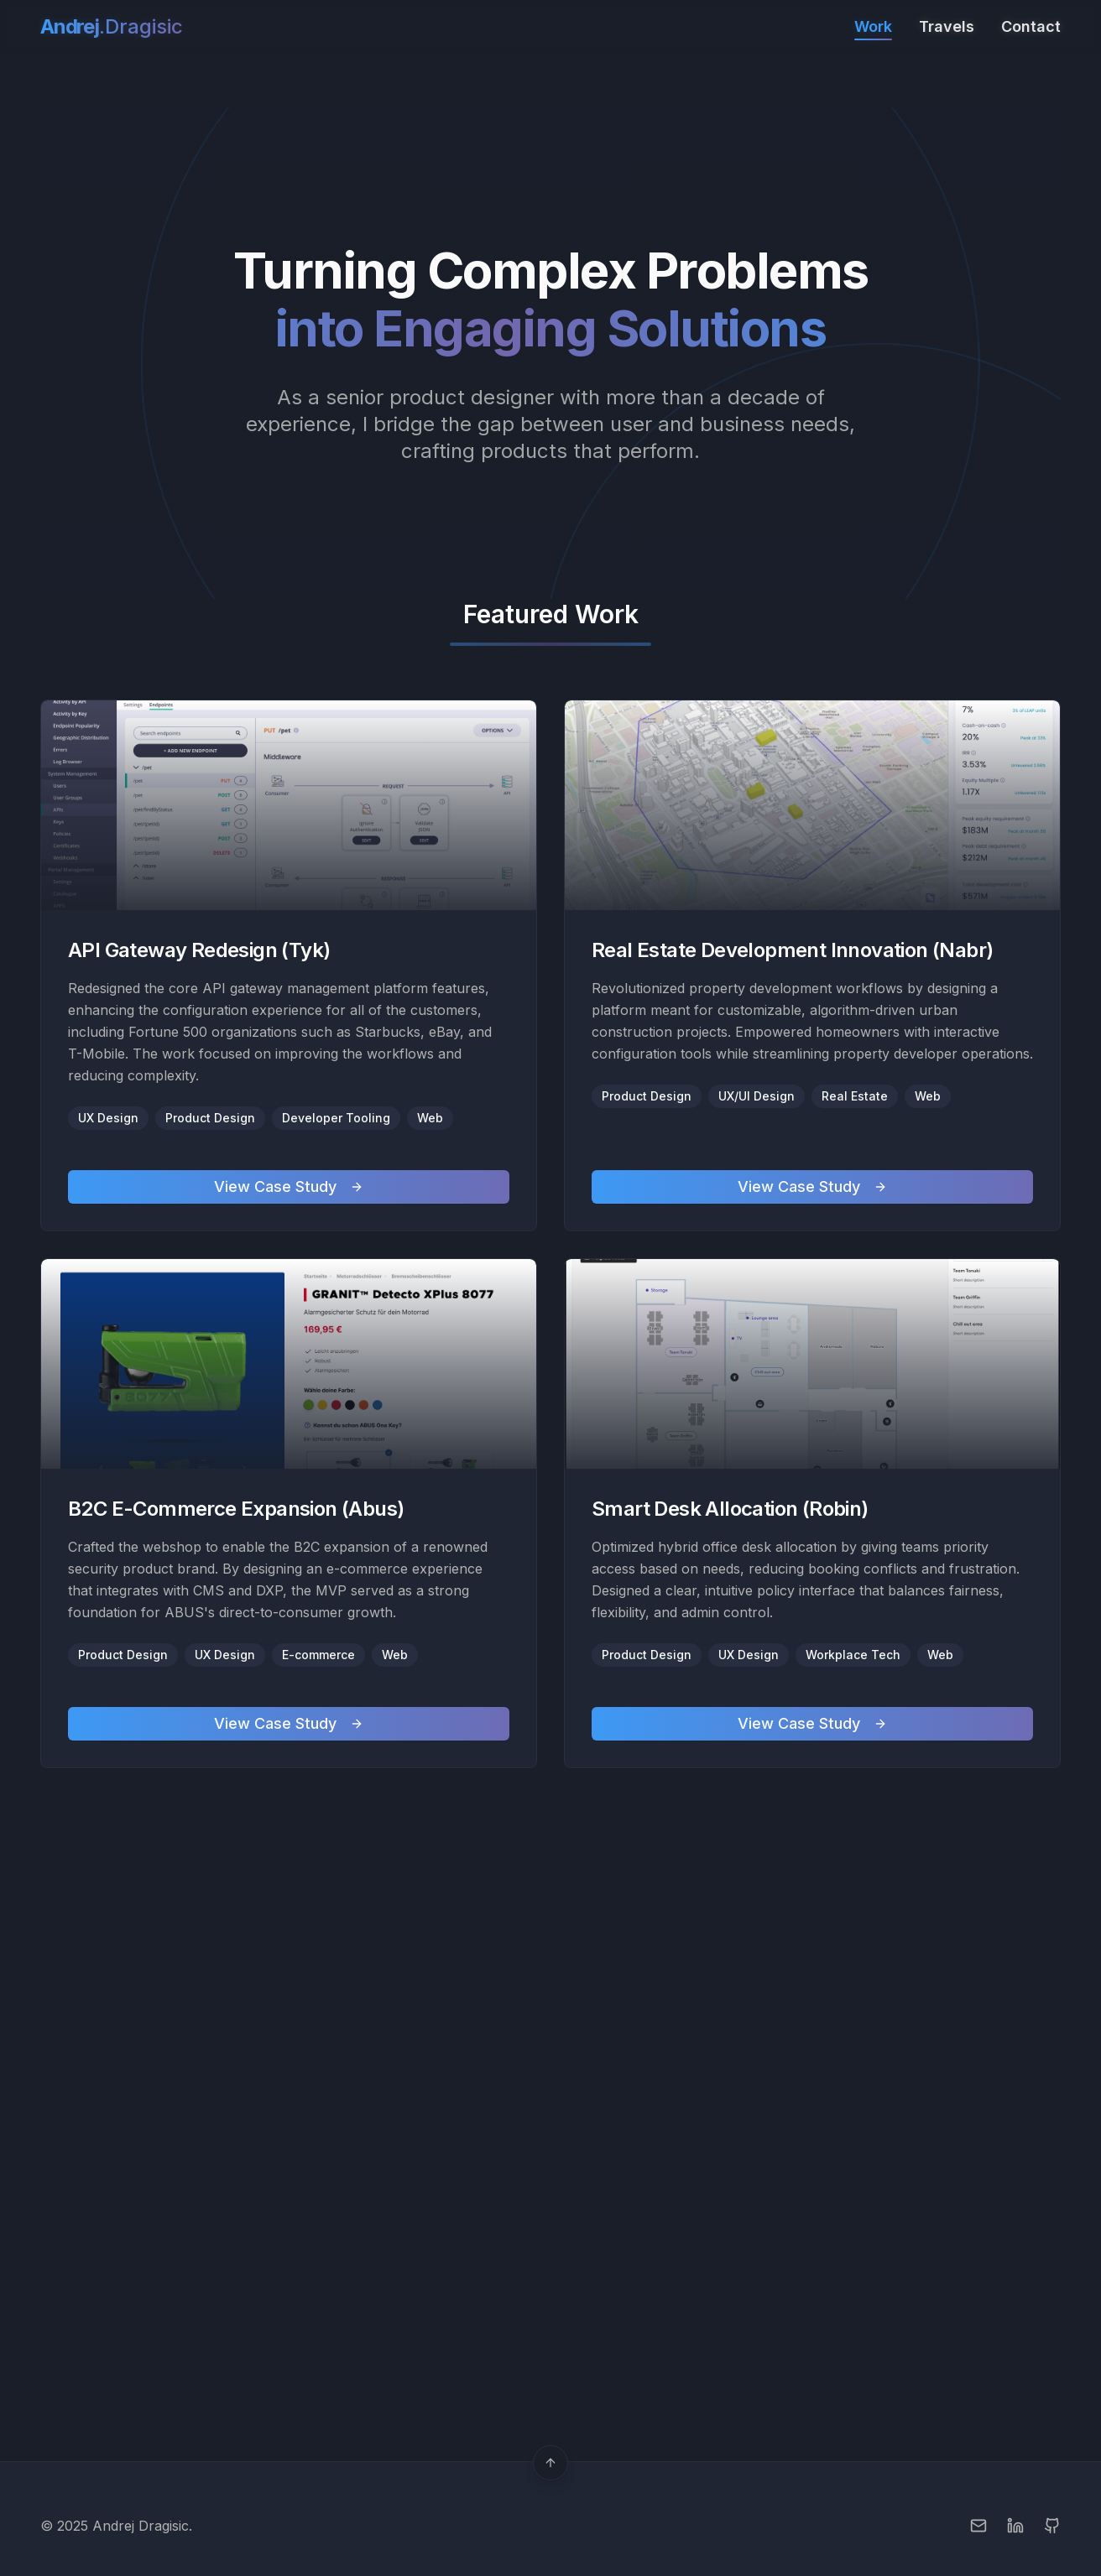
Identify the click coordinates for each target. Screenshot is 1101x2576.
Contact (1031, 26)
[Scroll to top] (550, 2462)
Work (873, 28)
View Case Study (288, 1186)
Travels (946, 26)
